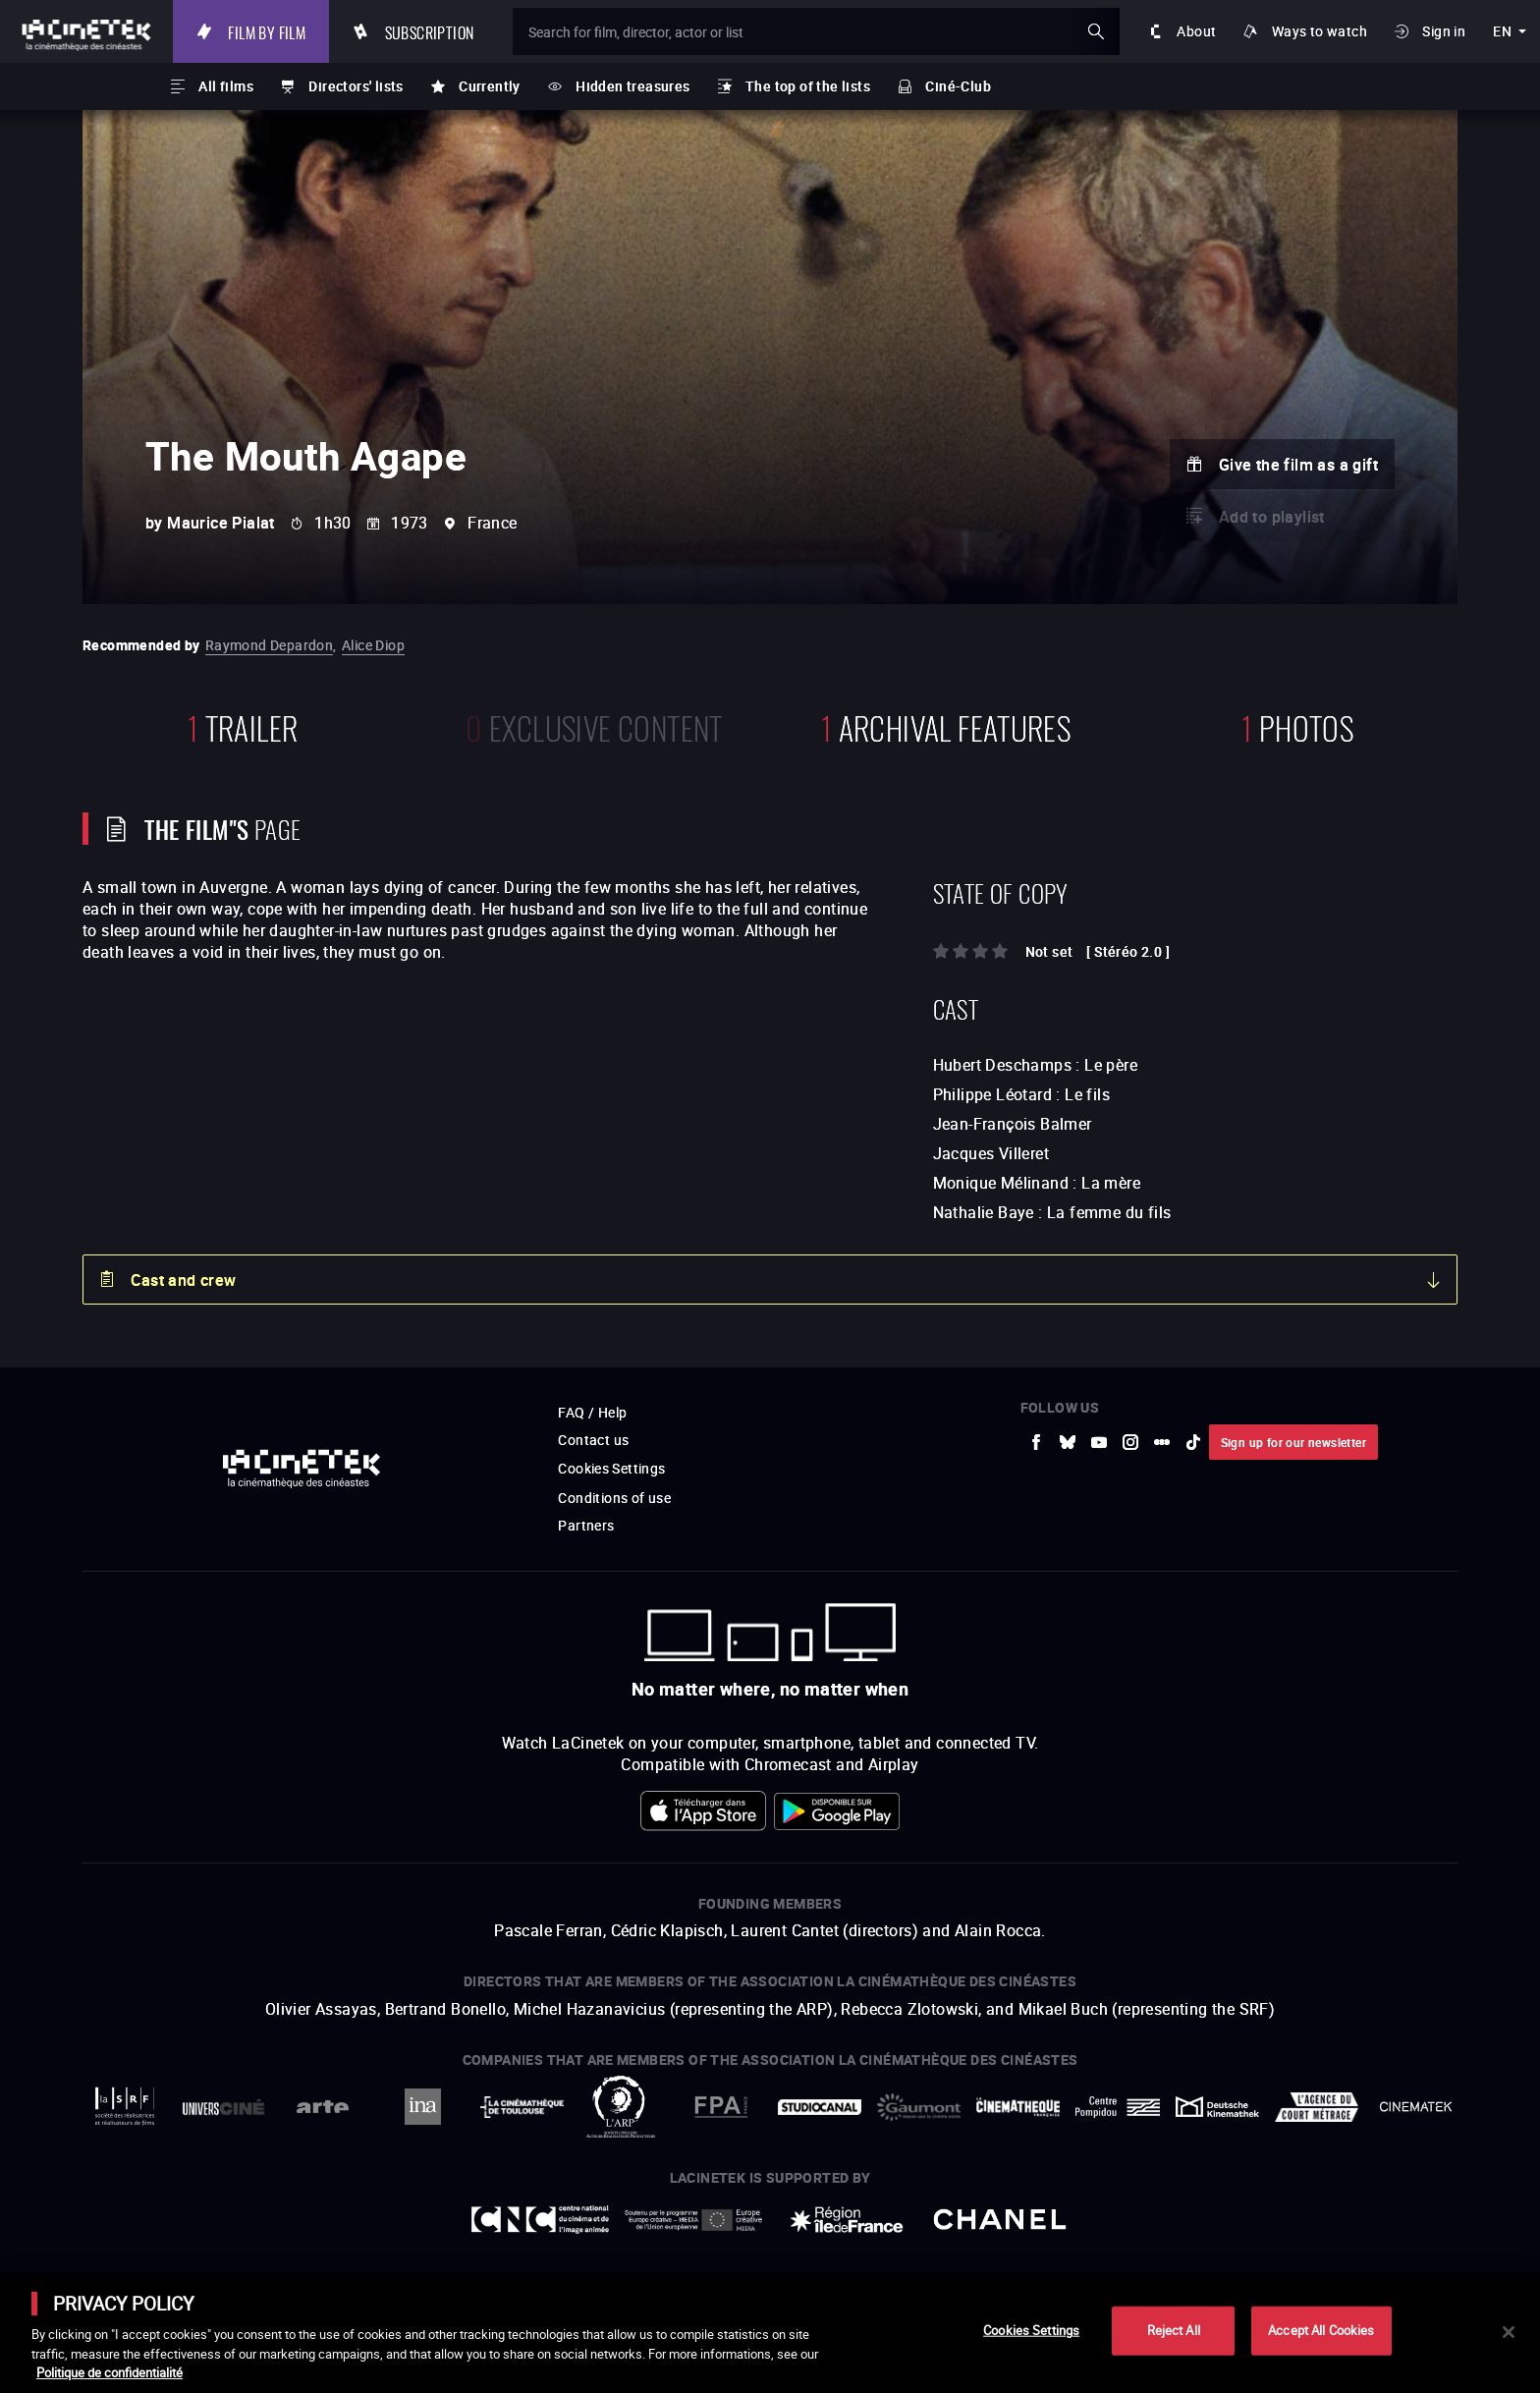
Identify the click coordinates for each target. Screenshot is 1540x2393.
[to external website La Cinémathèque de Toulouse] (522, 2107)
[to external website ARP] (621, 2107)
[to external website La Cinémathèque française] (1018, 2107)
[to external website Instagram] (1130, 1442)
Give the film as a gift (1298, 464)
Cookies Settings (611, 1468)
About (1196, 31)
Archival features (946, 725)
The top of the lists (807, 86)
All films (225, 86)
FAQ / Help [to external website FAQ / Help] (592, 1412)
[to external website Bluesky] (1067, 1442)
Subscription (429, 31)
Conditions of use (614, 1497)
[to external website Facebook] (1036, 1442)
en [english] (1502, 31)
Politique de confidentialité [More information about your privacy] (109, 2372)
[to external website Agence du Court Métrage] (1316, 2107)
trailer (243, 725)
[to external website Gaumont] (919, 2107)
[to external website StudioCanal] (819, 2106)
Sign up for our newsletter (1293, 1442)
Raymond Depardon (269, 645)
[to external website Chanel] (1000, 2219)
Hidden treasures (632, 86)
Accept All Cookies (1321, 2330)
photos (1297, 725)
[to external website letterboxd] (1162, 1442)
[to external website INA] (422, 2106)
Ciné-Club (958, 86)
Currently (490, 86)
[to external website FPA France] (720, 2106)
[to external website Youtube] (1099, 1442)
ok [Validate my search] (1096, 31)
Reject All (1173, 2330)
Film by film (266, 31)
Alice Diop (373, 645)
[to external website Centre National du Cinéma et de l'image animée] (540, 2219)
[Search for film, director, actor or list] (816, 31)
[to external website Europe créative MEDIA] (693, 2219)
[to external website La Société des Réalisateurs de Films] (124, 2107)
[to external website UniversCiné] (223, 2106)
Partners (586, 1525)
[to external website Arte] (322, 2106)
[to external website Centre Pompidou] (1117, 2106)
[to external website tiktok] (1193, 1442)
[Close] (1508, 2332)
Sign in (1443, 31)
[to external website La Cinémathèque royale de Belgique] (1416, 2107)
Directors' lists (355, 86)
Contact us (593, 1439)
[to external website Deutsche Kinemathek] (1217, 2106)
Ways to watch (1319, 31)
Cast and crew (183, 1280)
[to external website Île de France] (846, 2220)
